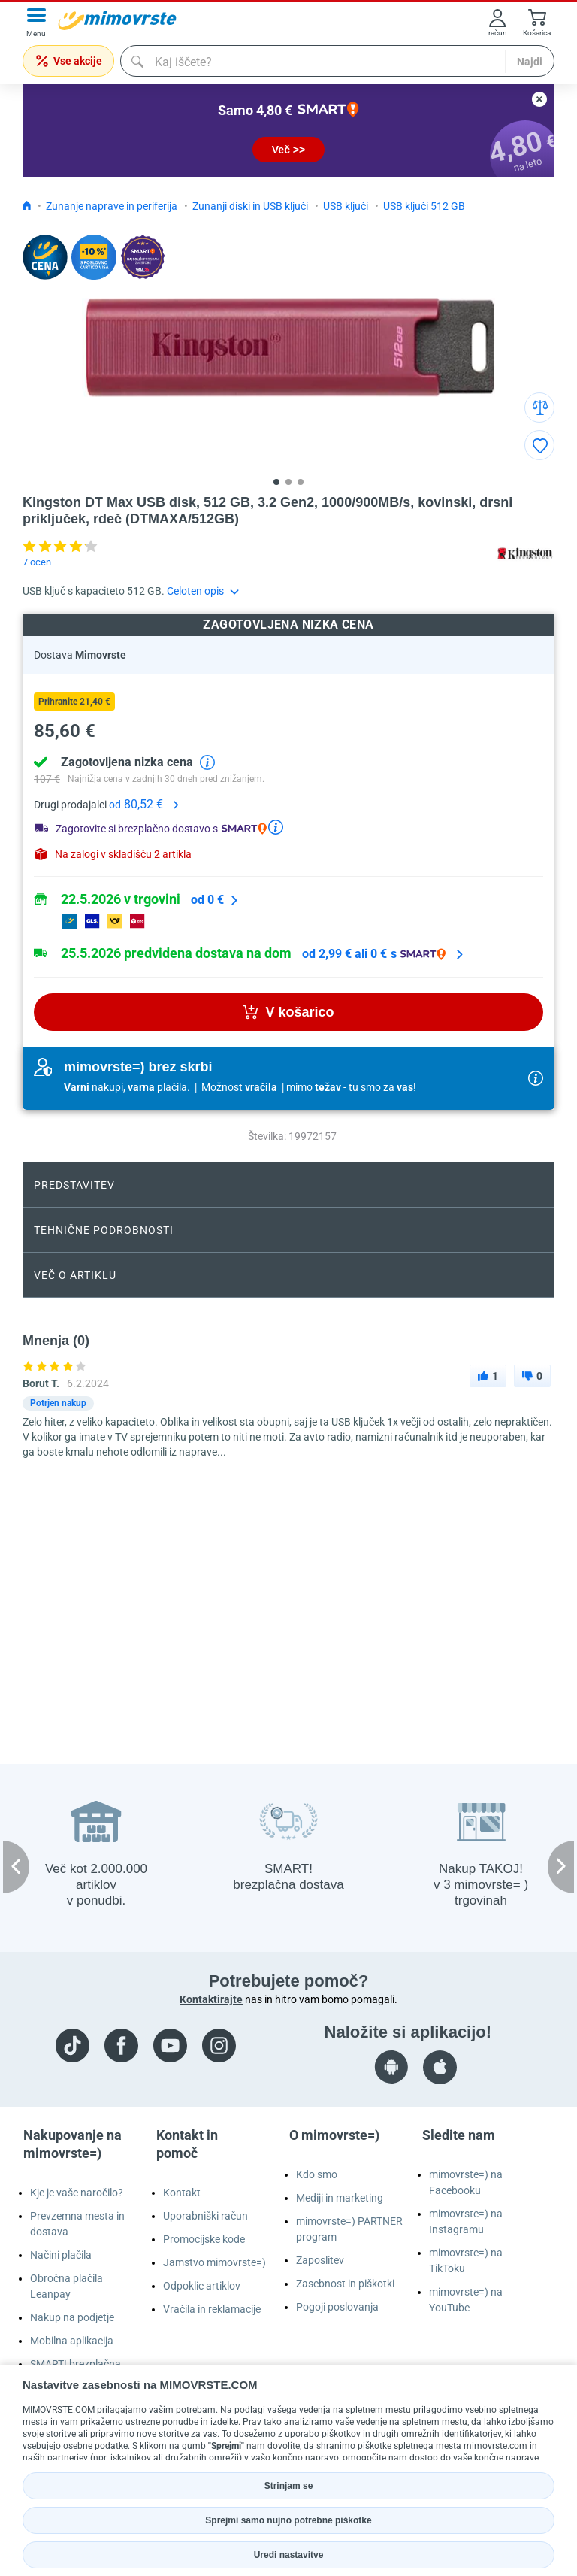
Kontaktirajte (211, 1999)
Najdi (529, 62)
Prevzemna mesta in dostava (77, 2224)
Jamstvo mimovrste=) (214, 2262)
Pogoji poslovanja (337, 2307)
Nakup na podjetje (72, 2317)
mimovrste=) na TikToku (466, 2260)
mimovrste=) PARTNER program (349, 2229)
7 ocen (37, 562)
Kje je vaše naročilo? (76, 2193)
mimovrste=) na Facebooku (466, 2182)
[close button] (539, 99)
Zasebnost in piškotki (345, 2283)
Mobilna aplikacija (71, 2341)
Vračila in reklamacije (212, 2309)
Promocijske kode (204, 2239)
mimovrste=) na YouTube (466, 2300)
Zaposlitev (320, 2260)
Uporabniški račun (205, 2216)
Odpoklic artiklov (201, 2286)
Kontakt (182, 2193)
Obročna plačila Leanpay (66, 2286)
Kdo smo (316, 2174)
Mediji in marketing (339, 2198)
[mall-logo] (117, 20)
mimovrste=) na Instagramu (466, 2221)
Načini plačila (61, 2255)
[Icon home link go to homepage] (27, 206)
